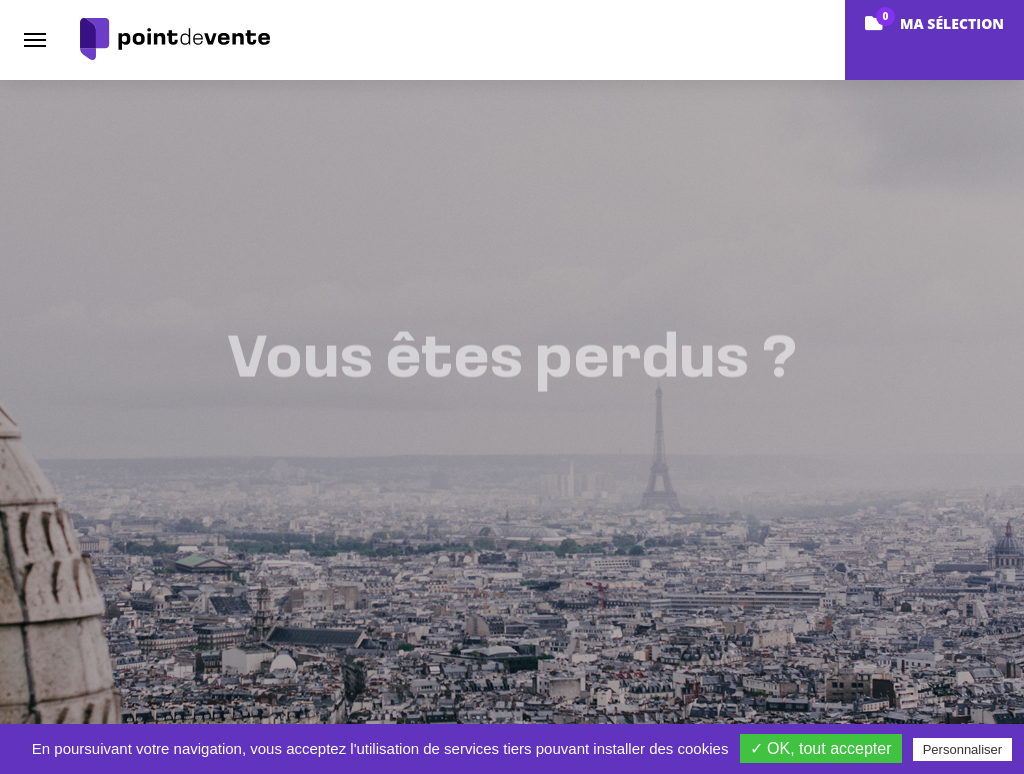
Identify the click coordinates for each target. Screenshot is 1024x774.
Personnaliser (963, 749)
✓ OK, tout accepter (821, 748)
